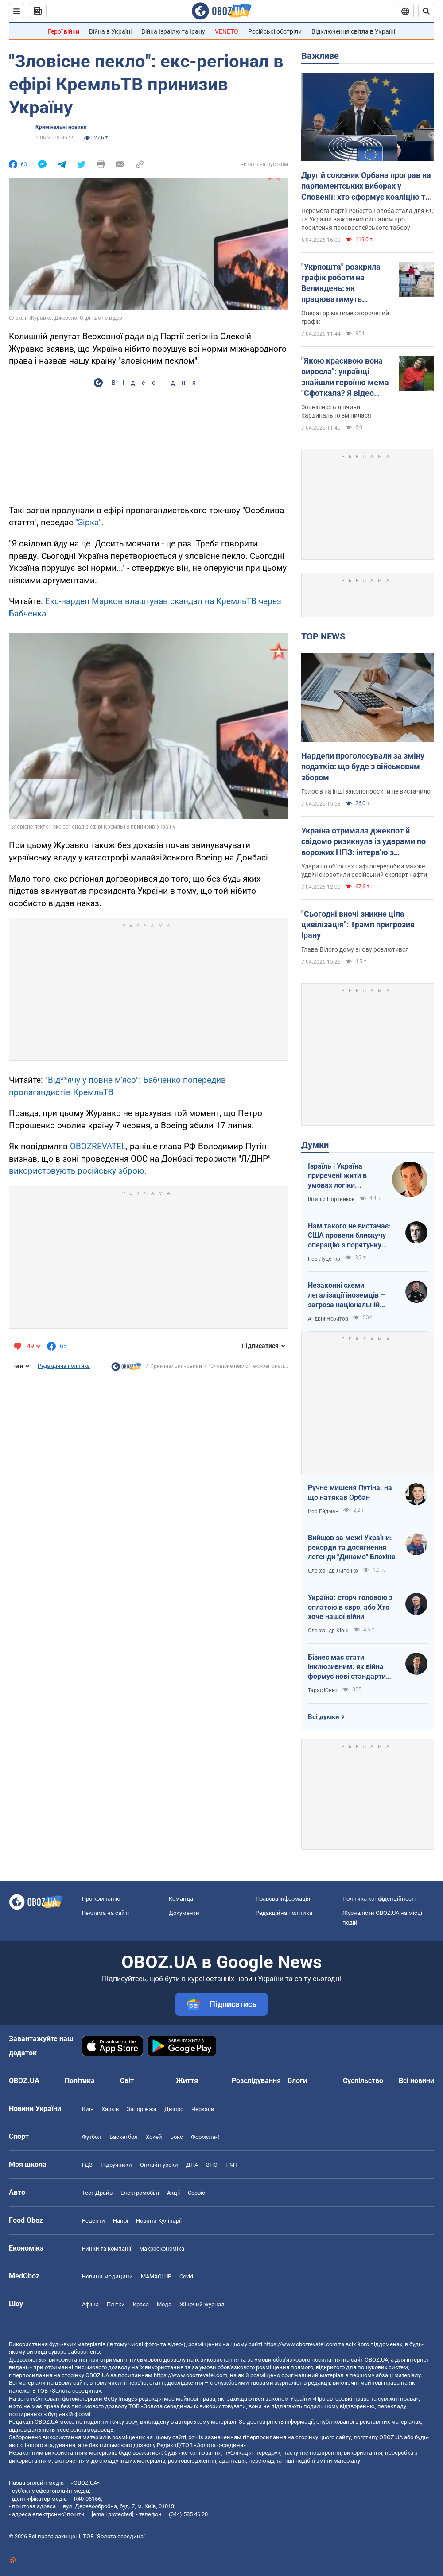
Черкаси (202, 2109)
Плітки (116, 2304)
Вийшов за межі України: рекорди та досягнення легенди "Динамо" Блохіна (352, 1547)
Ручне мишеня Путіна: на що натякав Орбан (350, 1493)
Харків (110, 2109)
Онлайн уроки (159, 2165)
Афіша (90, 2304)
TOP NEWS (323, 636)
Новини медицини (107, 2276)
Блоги (297, 2080)
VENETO (226, 31)
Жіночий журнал (202, 2304)
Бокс (176, 2137)
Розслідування (256, 2080)
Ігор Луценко (324, 1259)
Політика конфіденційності (379, 1898)
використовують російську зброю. (78, 1171)
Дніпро (173, 2109)
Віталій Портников (331, 1199)
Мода (164, 2304)
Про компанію (101, 1898)
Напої (120, 2220)
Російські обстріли (275, 31)
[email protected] (112, 2514)
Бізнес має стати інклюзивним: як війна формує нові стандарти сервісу (347, 1667)
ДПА (192, 2165)
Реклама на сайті (105, 1913)
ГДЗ (87, 2165)
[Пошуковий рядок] (426, 11)
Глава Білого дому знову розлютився (355, 949)
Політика (80, 2080)
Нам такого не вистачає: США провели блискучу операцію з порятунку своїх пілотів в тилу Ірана (350, 1236)
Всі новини (416, 2080)
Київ (87, 2109)
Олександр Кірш (328, 1630)
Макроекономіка (161, 2248)
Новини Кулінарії (159, 2220)
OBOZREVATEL (98, 1146)
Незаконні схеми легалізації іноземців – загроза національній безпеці (346, 1295)
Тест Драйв (97, 2192)
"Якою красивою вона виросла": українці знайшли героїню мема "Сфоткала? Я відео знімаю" (345, 377)
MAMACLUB (156, 2276)
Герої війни (63, 31)
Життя (187, 2080)
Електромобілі (139, 2192)
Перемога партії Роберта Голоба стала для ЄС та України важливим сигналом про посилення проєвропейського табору (367, 219)
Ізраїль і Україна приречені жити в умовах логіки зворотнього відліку (341, 1176)
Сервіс (196, 2192)
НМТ (231, 2165)
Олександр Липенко (333, 1571)
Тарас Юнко (323, 1690)
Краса (141, 2304)
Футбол (91, 2137)
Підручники (116, 2165)
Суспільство (363, 2080)
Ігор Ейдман (323, 1511)
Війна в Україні (110, 31)
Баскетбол (123, 2137)
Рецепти (93, 2220)
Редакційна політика (64, 1366)
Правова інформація (283, 1898)
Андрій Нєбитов (328, 1319)
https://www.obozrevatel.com (300, 2344)
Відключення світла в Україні (353, 31)
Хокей (154, 2137)
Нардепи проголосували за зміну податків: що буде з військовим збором (362, 766)
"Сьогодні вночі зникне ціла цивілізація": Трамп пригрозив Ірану (358, 924)
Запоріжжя (141, 2109)
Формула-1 (205, 2137)
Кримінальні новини (61, 127)
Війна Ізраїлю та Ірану (173, 31)
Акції (173, 2192)
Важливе (320, 55)
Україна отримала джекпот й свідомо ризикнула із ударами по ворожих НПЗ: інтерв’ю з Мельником (363, 842)
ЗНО (212, 2165)
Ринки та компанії (106, 2248)
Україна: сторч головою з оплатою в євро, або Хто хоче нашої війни (350, 1607)
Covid (186, 2276)
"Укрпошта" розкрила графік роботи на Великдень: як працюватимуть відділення (341, 283)
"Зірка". (89, 522)
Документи (184, 1913)
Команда (181, 1898)
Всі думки (323, 1717)
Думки (315, 1144)
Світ (127, 2080)
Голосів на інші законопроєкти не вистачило (366, 791)
